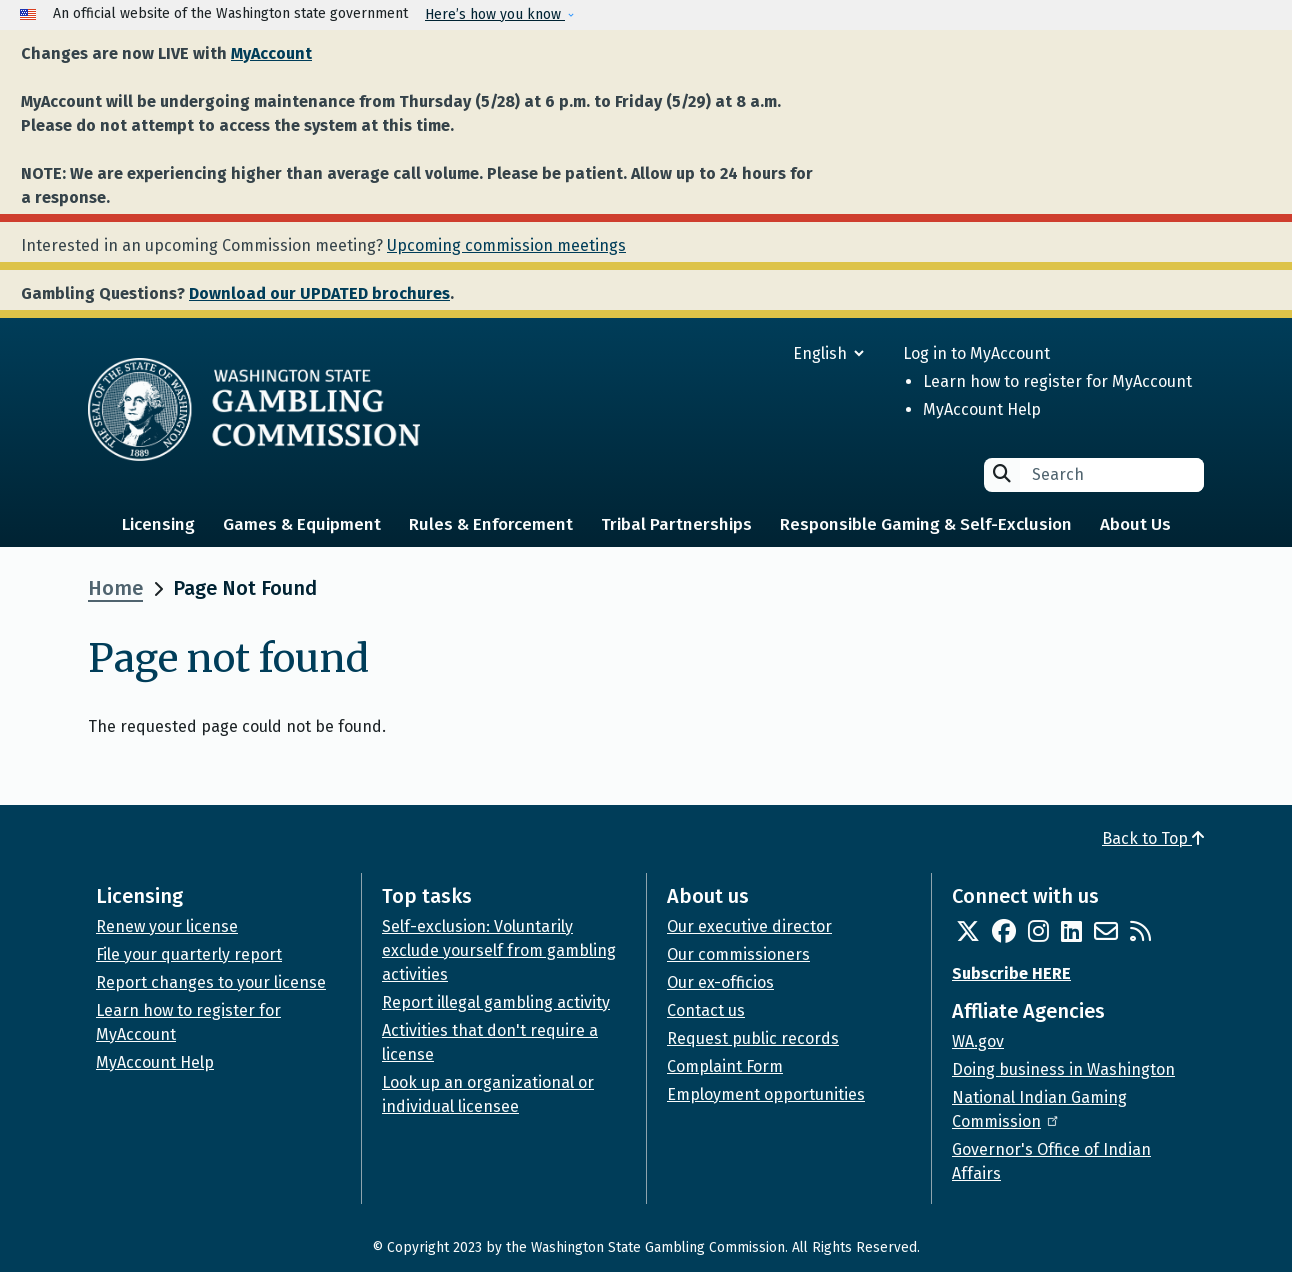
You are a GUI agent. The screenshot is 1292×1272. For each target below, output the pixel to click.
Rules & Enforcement (491, 524)
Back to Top (1153, 838)
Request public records (753, 1038)
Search (1002, 473)
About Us (1135, 524)
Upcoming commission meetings (506, 245)
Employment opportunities (766, 1094)
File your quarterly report (189, 954)
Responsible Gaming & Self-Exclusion (926, 524)
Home (115, 588)
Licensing (158, 524)
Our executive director (749, 926)
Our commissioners (738, 954)
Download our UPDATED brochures (319, 293)
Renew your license (167, 926)
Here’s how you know (495, 14)
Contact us (706, 1010)
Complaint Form (725, 1066)
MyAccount (271, 53)
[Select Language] (756, 353)
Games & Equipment (302, 524)
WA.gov (978, 1041)
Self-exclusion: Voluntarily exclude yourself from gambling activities (499, 950)
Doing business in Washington (1063, 1069)
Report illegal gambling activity (496, 1002)
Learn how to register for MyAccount (1057, 381)
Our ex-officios (720, 982)
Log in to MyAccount (976, 353)
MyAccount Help (982, 409)
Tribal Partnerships (676, 524)
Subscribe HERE (1011, 973)
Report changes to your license (211, 982)
